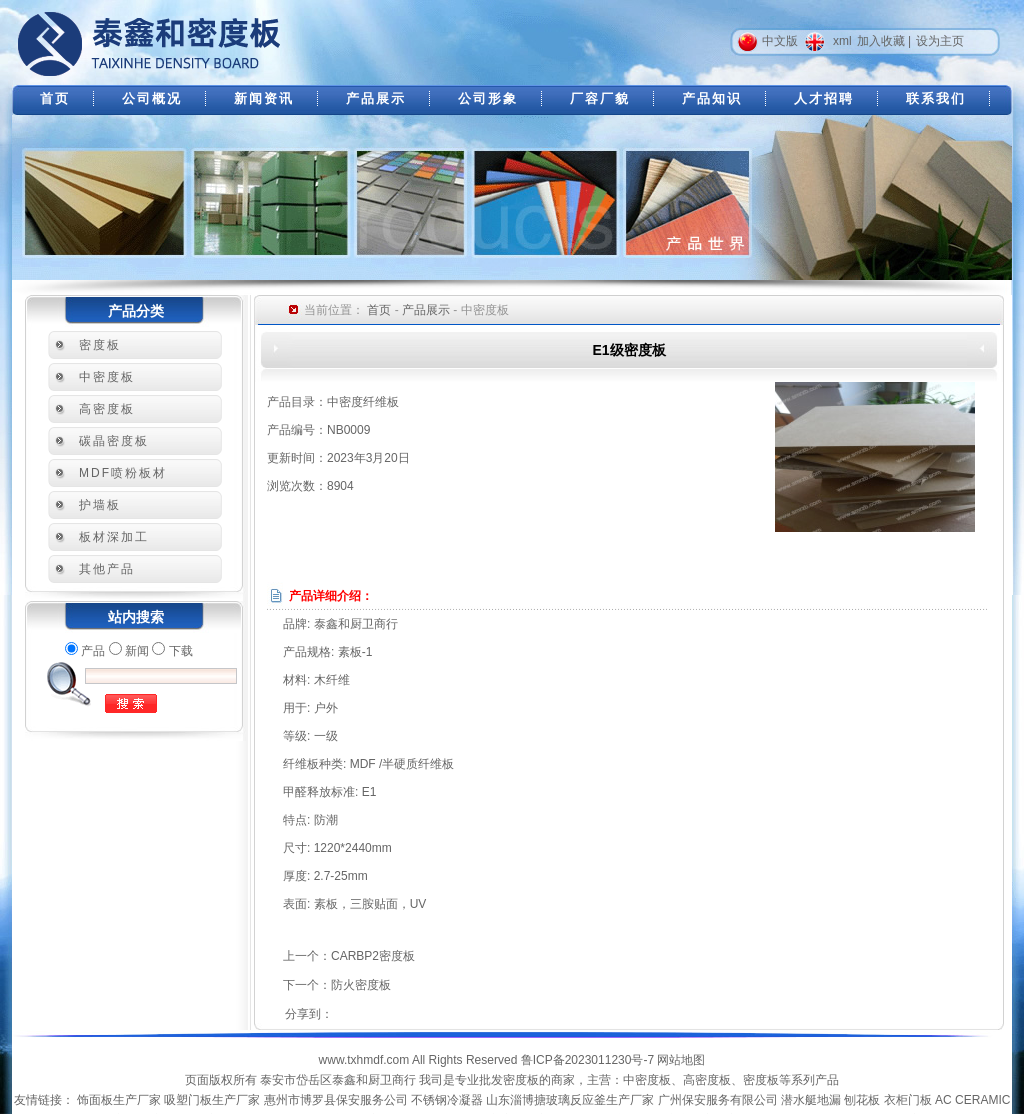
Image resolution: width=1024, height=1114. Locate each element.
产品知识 (712, 98)
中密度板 (107, 377)
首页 (55, 98)
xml (842, 41)
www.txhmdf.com (364, 1060)
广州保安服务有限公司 (718, 1100)
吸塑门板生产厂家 (212, 1100)
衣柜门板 (908, 1100)
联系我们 (936, 98)
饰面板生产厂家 (119, 1100)
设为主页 (940, 41)
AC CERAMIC (972, 1100)
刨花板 (862, 1100)
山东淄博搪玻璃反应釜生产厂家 (570, 1100)
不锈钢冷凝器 (447, 1100)
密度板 (100, 345)
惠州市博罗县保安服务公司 (336, 1100)
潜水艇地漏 (811, 1100)
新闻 (137, 651)
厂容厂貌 (600, 98)
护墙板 (100, 505)
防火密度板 (361, 985)
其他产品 (107, 569)
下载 (181, 651)
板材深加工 (114, 537)
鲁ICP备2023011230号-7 (587, 1060)
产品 (93, 651)
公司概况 (152, 98)
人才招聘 (824, 98)
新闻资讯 (264, 98)
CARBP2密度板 (373, 956)
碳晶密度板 (114, 441)
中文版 (780, 41)
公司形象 (488, 98)
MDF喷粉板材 (123, 473)
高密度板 (107, 409)
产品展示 (376, 98)
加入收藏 (881, 41)
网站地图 (681, 1060)
